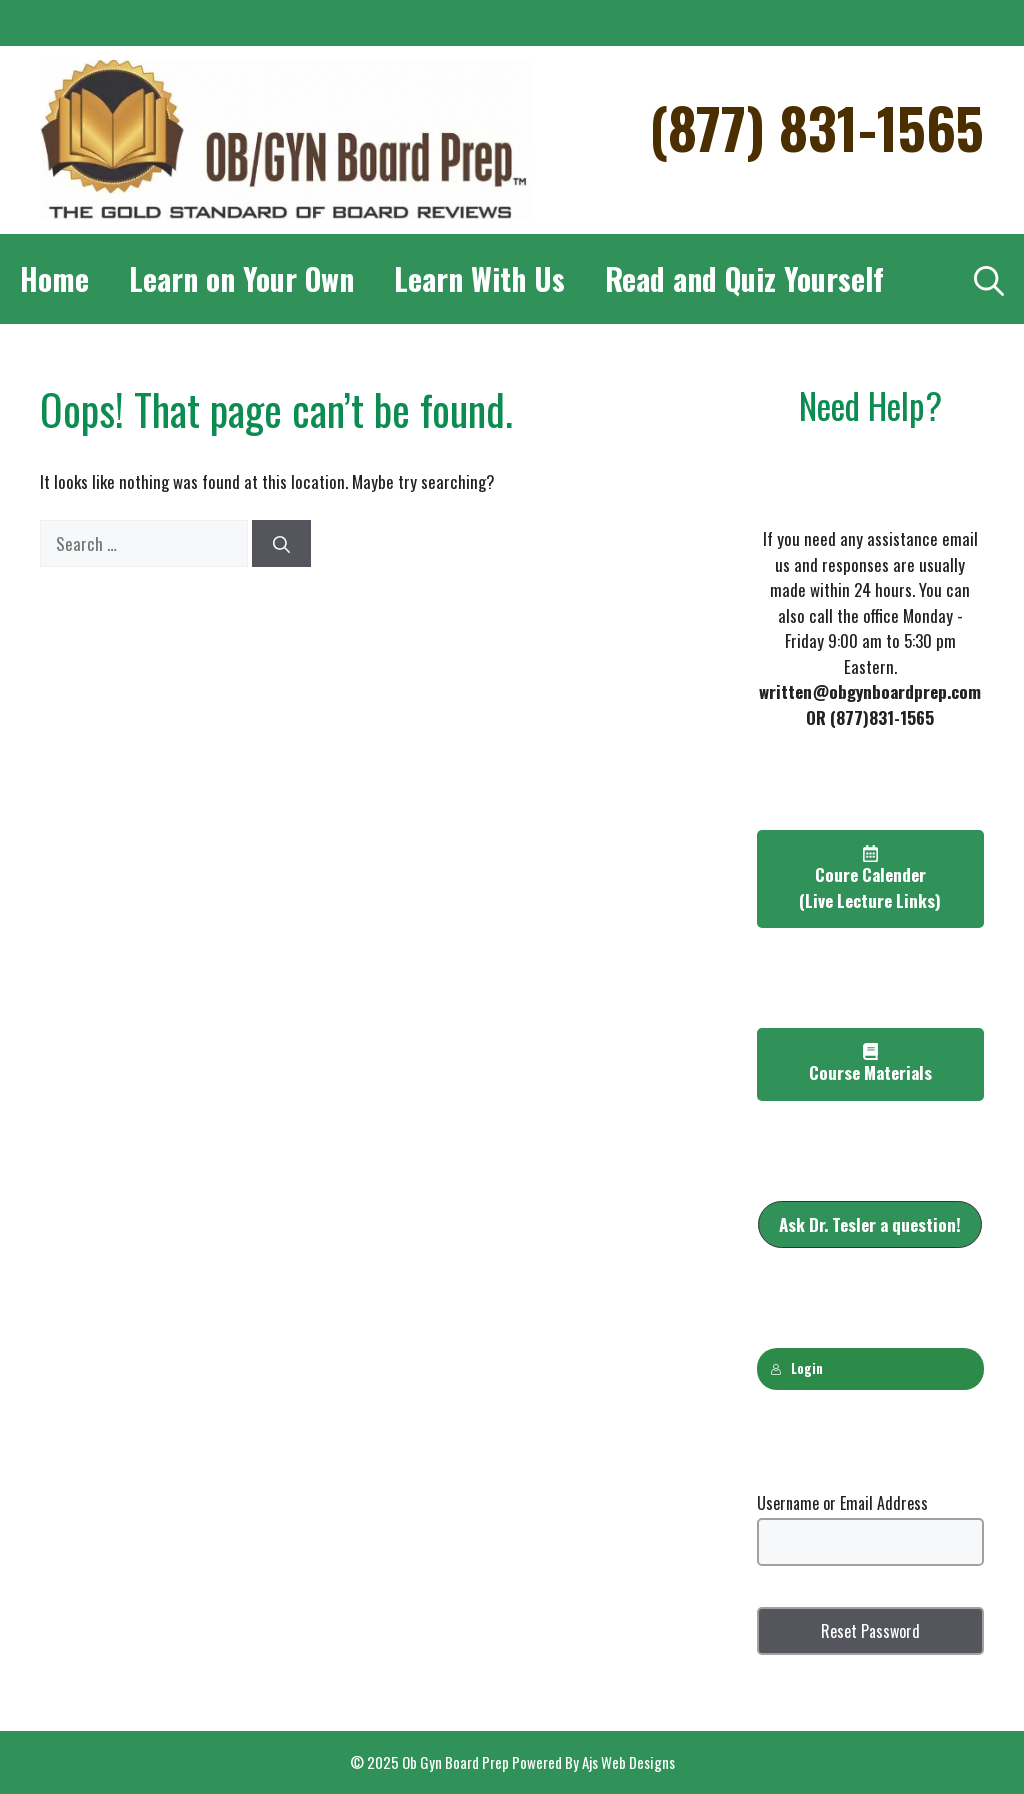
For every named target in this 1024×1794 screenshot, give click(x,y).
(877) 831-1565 (816, 126)
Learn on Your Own (241, 278)
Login (796, 1368)
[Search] (281, 544)
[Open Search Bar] (989, 279)
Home (54, 278)
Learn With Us (479, 278)
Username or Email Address (842, 1503)
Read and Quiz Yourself (744, 278)
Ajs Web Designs (628, 1762)
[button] (870, 1225)
